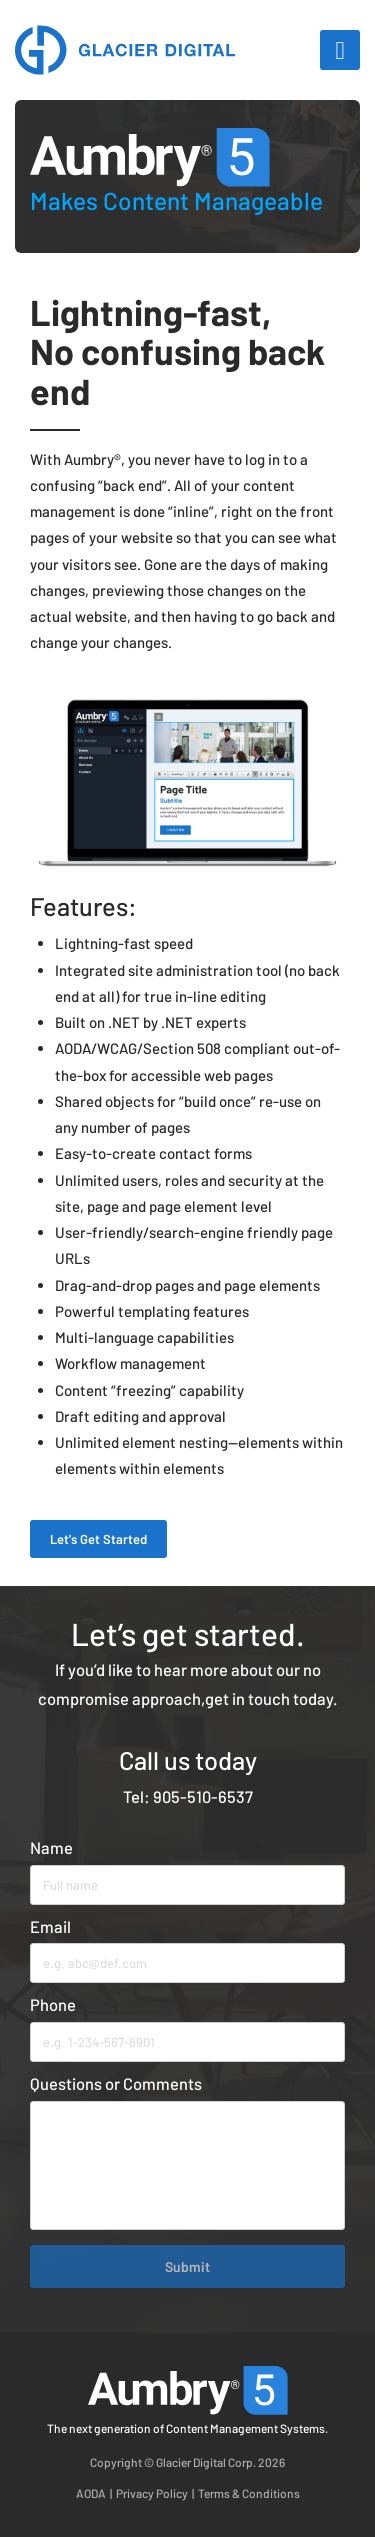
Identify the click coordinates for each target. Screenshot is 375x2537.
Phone (53, 2004)
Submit (187, 2266)
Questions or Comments (116, 2083)
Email (50, 1926)
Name (51, 1847)
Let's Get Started (98, 1539)
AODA (91, 2493)
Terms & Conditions (249, 2493)
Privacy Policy (152, 2493)
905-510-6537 (203, 1796)
